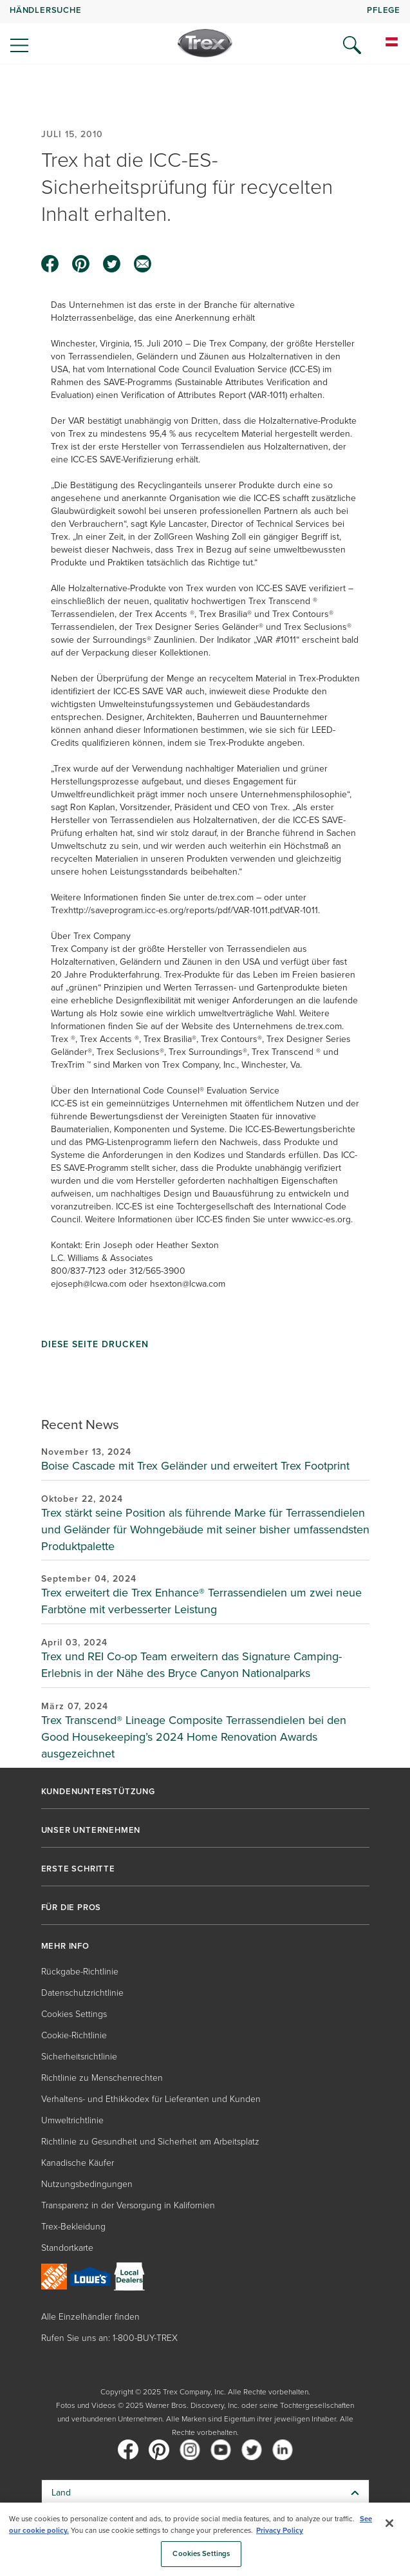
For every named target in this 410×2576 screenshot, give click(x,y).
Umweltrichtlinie (72, 2120)
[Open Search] (352, 45)
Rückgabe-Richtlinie (79, 1971)
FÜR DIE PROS (71, 1907)
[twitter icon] (112, 264)
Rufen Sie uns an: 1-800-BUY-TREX (109, 2338)
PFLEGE (383, 10)
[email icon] (143, 264)
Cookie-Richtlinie (74, 2035)
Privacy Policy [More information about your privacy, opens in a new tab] (279, 2530)
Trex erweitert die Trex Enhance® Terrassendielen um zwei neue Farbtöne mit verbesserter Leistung (201, 1601)
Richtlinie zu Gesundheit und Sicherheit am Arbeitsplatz (150, 2141)
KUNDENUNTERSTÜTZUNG (98, 1791)
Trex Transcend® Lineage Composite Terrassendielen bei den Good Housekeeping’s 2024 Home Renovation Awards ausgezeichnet (193, 1737)
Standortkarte (67, 2248)
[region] (205, 2539)
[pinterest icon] (81, 264)
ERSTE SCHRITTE (78, 1869)
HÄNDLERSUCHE (46, 10)
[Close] (389, 2523)
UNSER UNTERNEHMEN (91, 1830)
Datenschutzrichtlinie (82, 1993)
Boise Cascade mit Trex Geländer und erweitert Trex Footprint (195, 1465)
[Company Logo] (205, 43)
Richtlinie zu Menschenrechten (102, 2078)
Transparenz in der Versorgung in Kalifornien (128, 2205)
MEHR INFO (65, 1946)
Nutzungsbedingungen (87, 2184)
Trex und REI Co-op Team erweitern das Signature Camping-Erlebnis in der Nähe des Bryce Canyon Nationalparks (191, 1664)
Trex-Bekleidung (73, 2226)
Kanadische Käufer (77, 2163)
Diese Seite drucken (95, 1344)
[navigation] (205, 32)
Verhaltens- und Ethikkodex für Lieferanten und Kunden (151, 2099)
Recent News (80, 1424)
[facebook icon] (50, 264)
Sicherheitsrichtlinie (79, 2056)
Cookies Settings (74, 2014)
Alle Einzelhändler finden (90, 2317)
